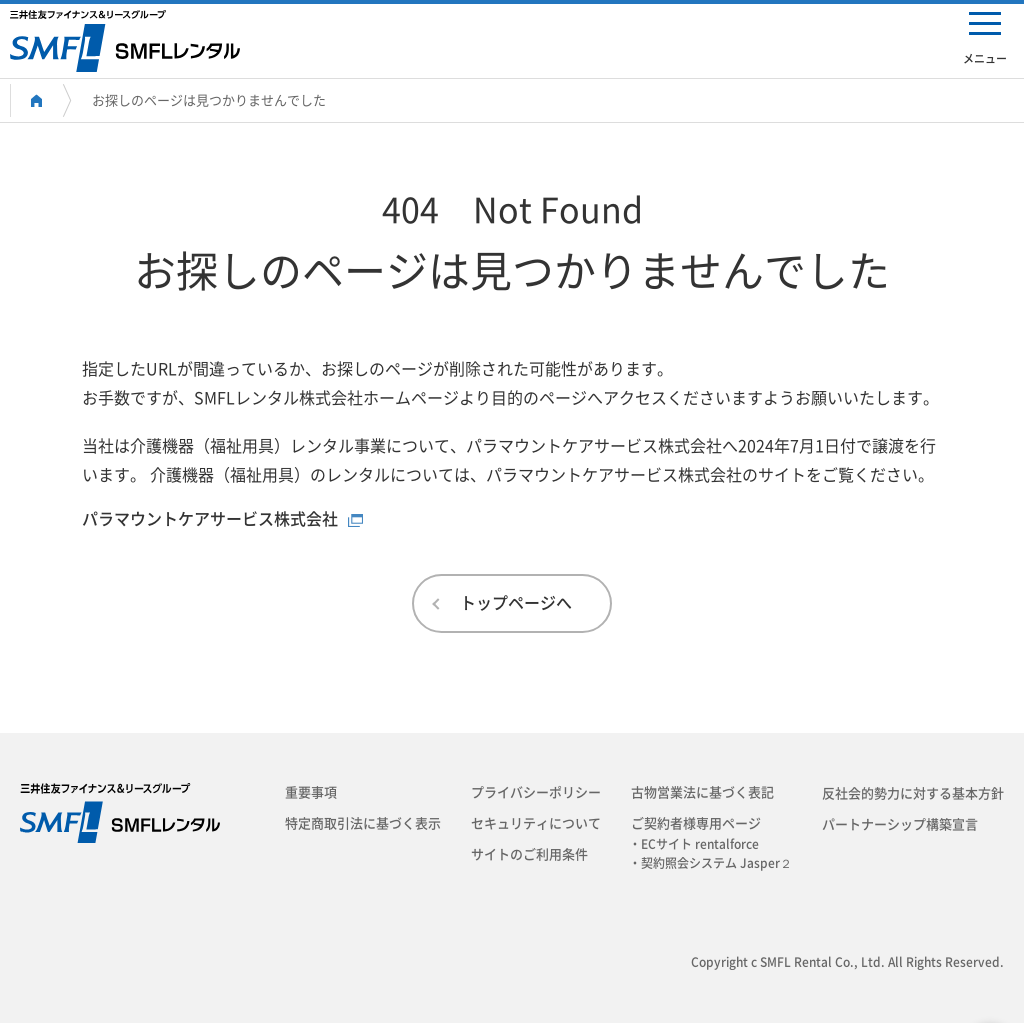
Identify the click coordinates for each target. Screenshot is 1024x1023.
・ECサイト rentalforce (700, 844)
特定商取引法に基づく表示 (363, 823)
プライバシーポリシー (536, 792)
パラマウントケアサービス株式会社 (210, 519)
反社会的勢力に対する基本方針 (913, 793)
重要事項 (311, 792)
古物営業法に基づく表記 (702, 792)
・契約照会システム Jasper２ (716, 863)
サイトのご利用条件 (529, 854)
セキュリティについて (536, 823)
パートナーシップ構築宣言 (900, 824)
